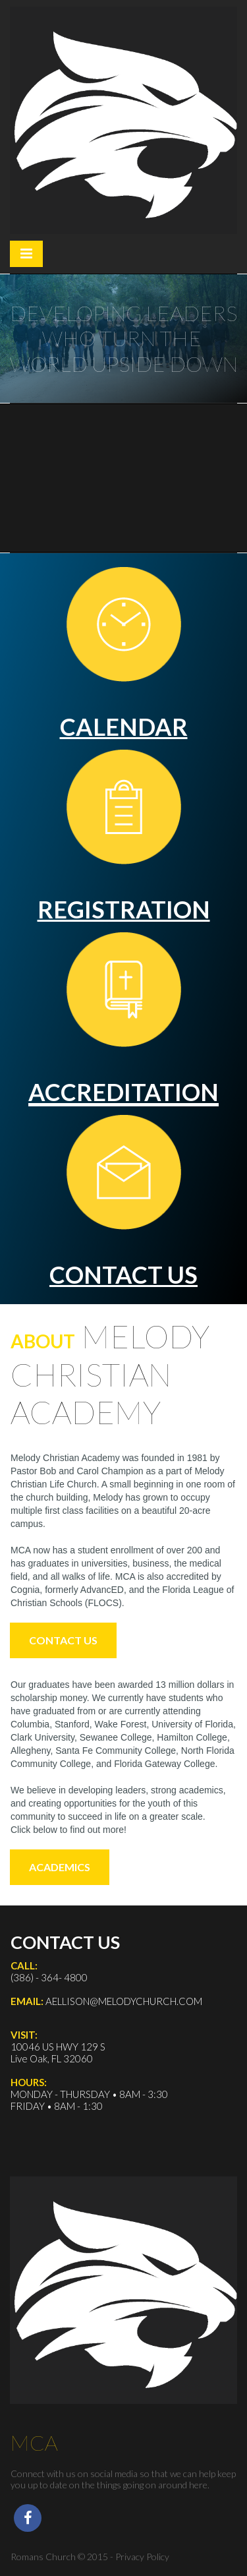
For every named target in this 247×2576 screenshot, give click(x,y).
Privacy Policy (142, 2556)
